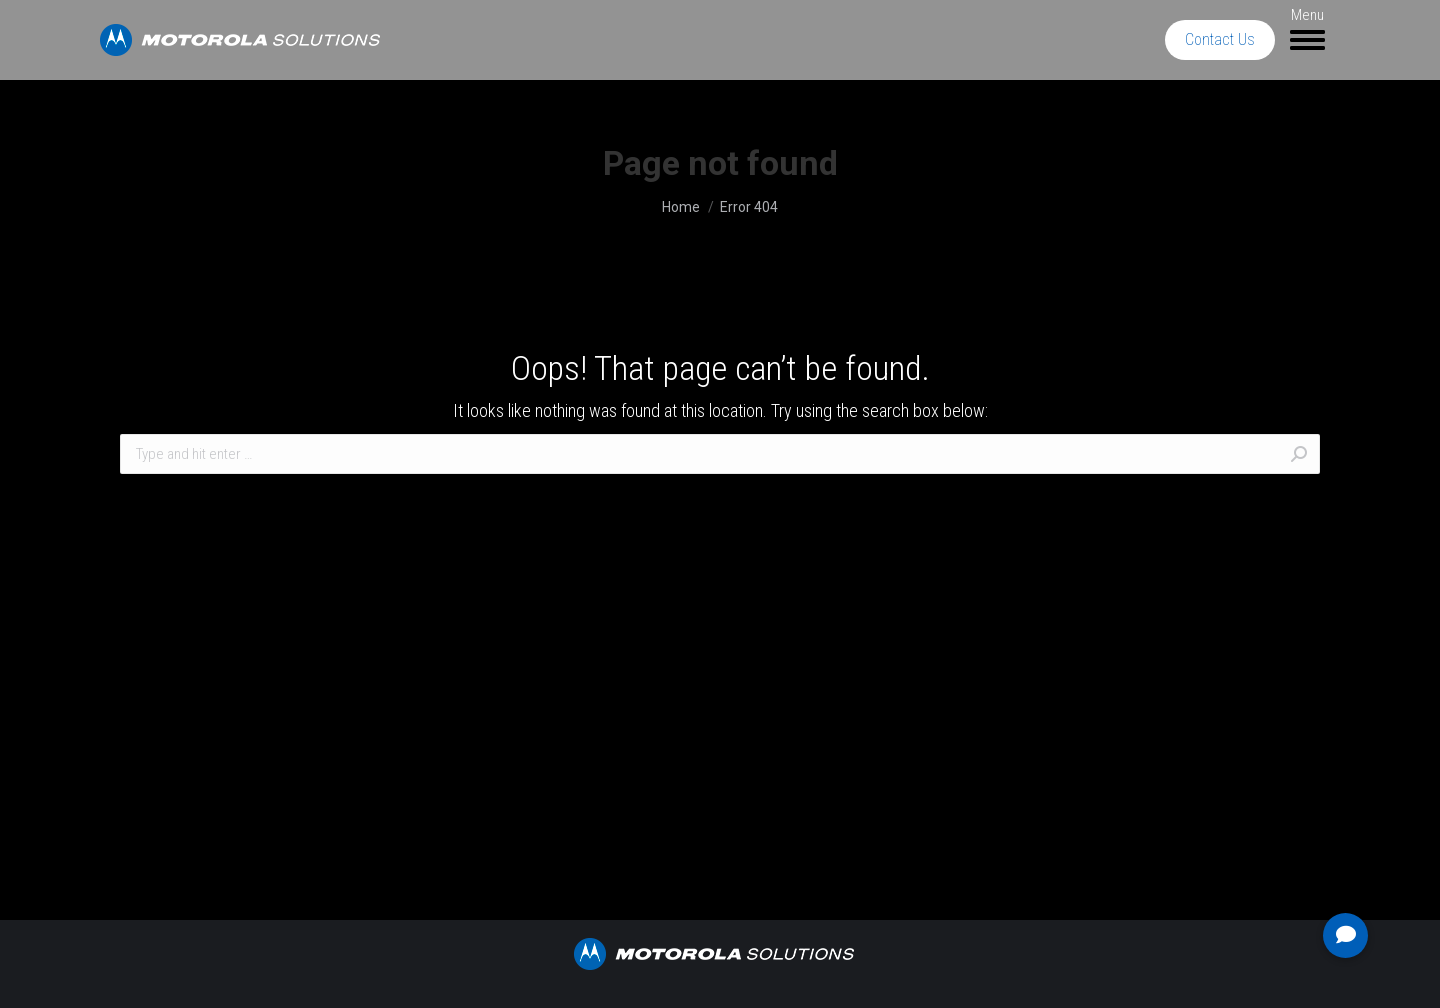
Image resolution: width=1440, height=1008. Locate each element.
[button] (1345, 935)
